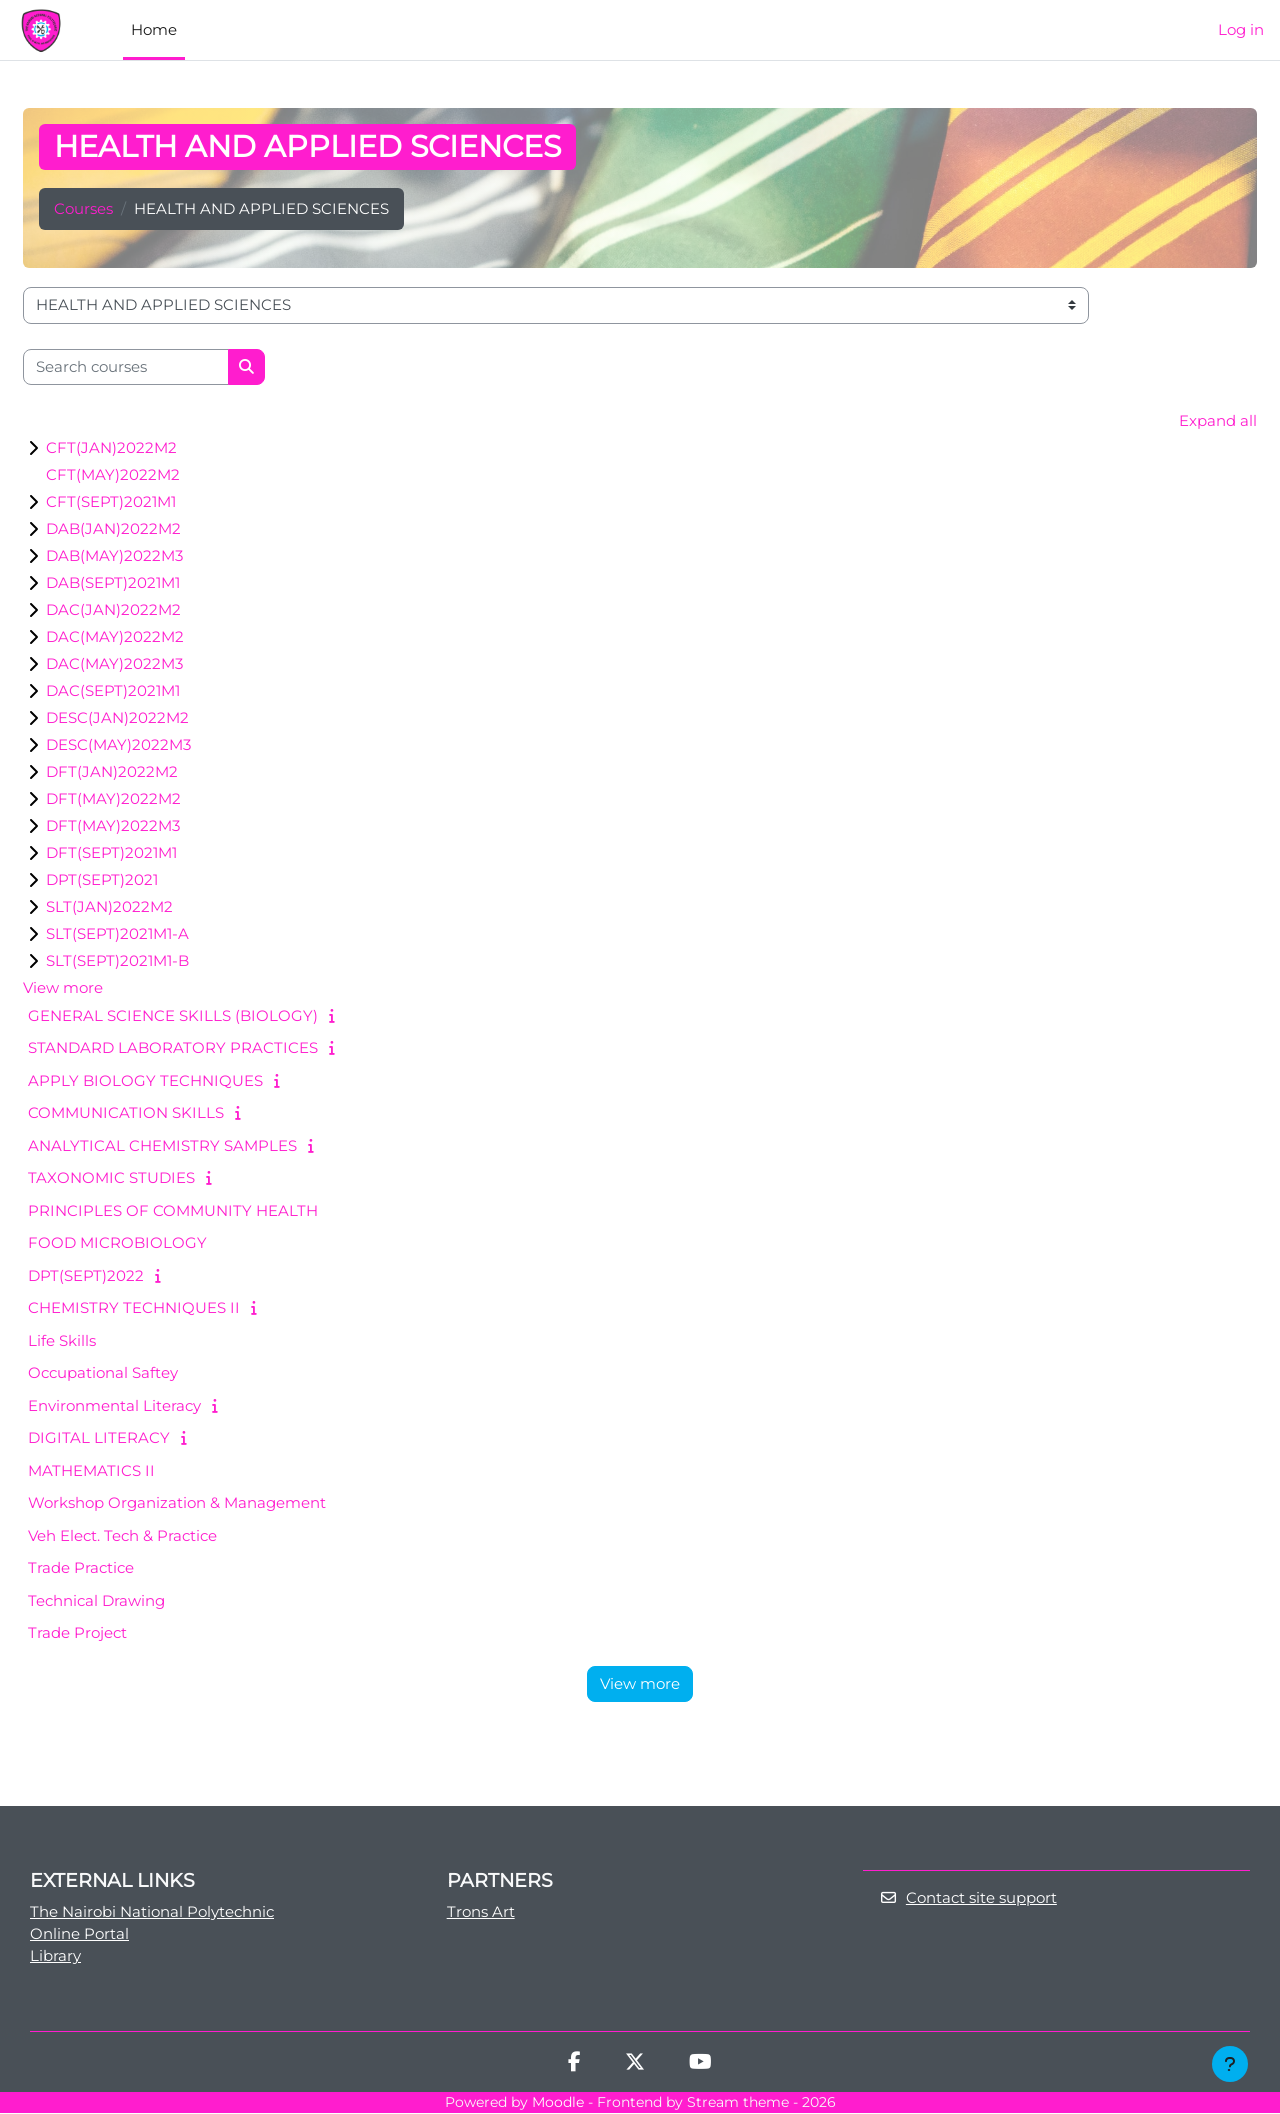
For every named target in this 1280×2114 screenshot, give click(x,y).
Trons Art (481, 1911)
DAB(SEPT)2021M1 (113, 583)
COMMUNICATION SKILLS (126, 1113)
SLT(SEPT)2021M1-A (117, 934)
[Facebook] (574, 2065)
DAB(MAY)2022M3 (114, 556)
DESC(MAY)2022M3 (118, 745)
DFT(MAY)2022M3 (113, 826)
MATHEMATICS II (91, 1470)
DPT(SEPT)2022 (86, 1275)
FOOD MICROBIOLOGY (117, 1243)
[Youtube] (700, 2065)
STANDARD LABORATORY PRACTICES (173, 1048)
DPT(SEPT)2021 (102, 880)
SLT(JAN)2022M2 (109, 907)
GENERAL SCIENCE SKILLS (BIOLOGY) (173, 1015)
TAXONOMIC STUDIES (111, 1178)
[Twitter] (635, 2065)
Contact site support (968, 1898)
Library (55, 1956)
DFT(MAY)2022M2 (113, 799)
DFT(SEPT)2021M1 (111, 853)
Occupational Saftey (103, 1373)
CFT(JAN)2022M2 (111, 448)
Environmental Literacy (114, 1405)
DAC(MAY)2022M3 (114, 664)
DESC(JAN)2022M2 (117, 718)
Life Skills (62, 1340)
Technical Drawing (96, 1600)
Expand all (1218, 420)
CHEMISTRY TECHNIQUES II (134, 1308)
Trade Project (77, 1633)
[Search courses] (126, 367)
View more (63, 988)
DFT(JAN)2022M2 (112, 772)
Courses (83, 208)
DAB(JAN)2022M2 (113, 529)
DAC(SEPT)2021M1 (113, 691)
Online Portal (79, 1934)
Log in (1241, 29)
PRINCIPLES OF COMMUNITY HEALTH (173, 1210)
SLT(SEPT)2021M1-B (117, 961)
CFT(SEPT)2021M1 (111, 502)
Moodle (558, 2104)
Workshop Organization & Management (177, 1503)
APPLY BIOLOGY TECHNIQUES (145, 1080)
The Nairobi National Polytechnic (152, 1911)
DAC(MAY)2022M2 (115, 637)
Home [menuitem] (154, 29)
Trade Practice (81, 1568)
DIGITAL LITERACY (99, 1438)
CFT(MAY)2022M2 (113, 475)
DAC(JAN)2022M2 (113, 610)
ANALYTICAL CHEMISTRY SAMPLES (162, 1145)
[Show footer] (1230, 2064)
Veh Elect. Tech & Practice (122, 1535)
